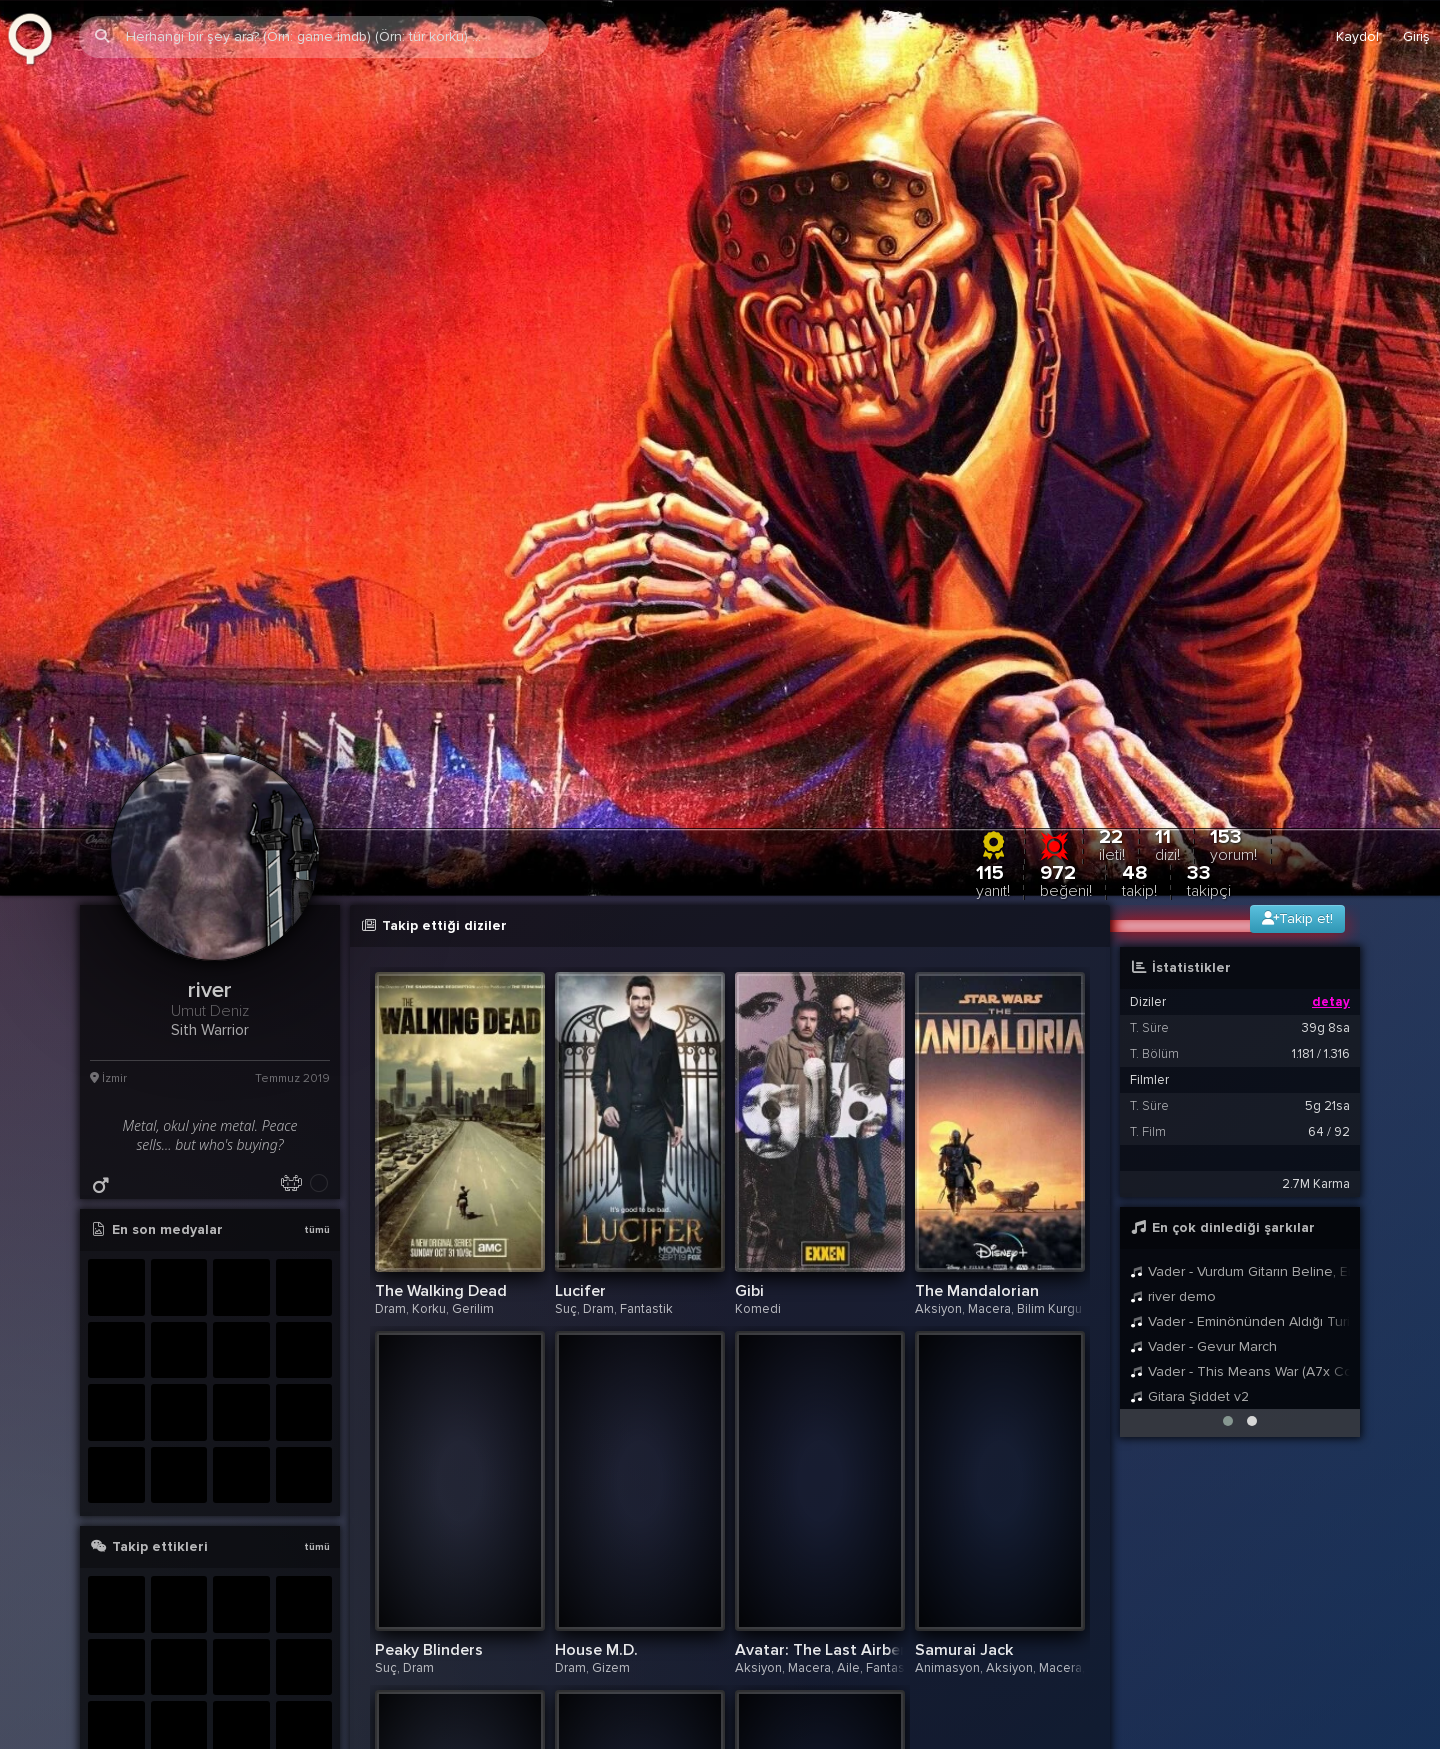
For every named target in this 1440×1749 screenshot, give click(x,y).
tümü (317, 940)
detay (1331, 712)
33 (1209, 590)
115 (993, 590)
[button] (1228, 1131)
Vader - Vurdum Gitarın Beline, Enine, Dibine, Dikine (1240, 981)
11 (1167, 554)
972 (1066, 590)
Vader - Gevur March (1203, 1056)
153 (1233, 554)
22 (1112, 554)
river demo (1173, 1006)
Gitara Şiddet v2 (1189, 1106)
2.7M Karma (1316, 894)
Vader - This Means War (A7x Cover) (1240, 1081)
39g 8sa (1326, 738)
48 (1139, 590)
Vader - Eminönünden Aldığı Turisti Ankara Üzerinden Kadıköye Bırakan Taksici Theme (1240, 1031)
